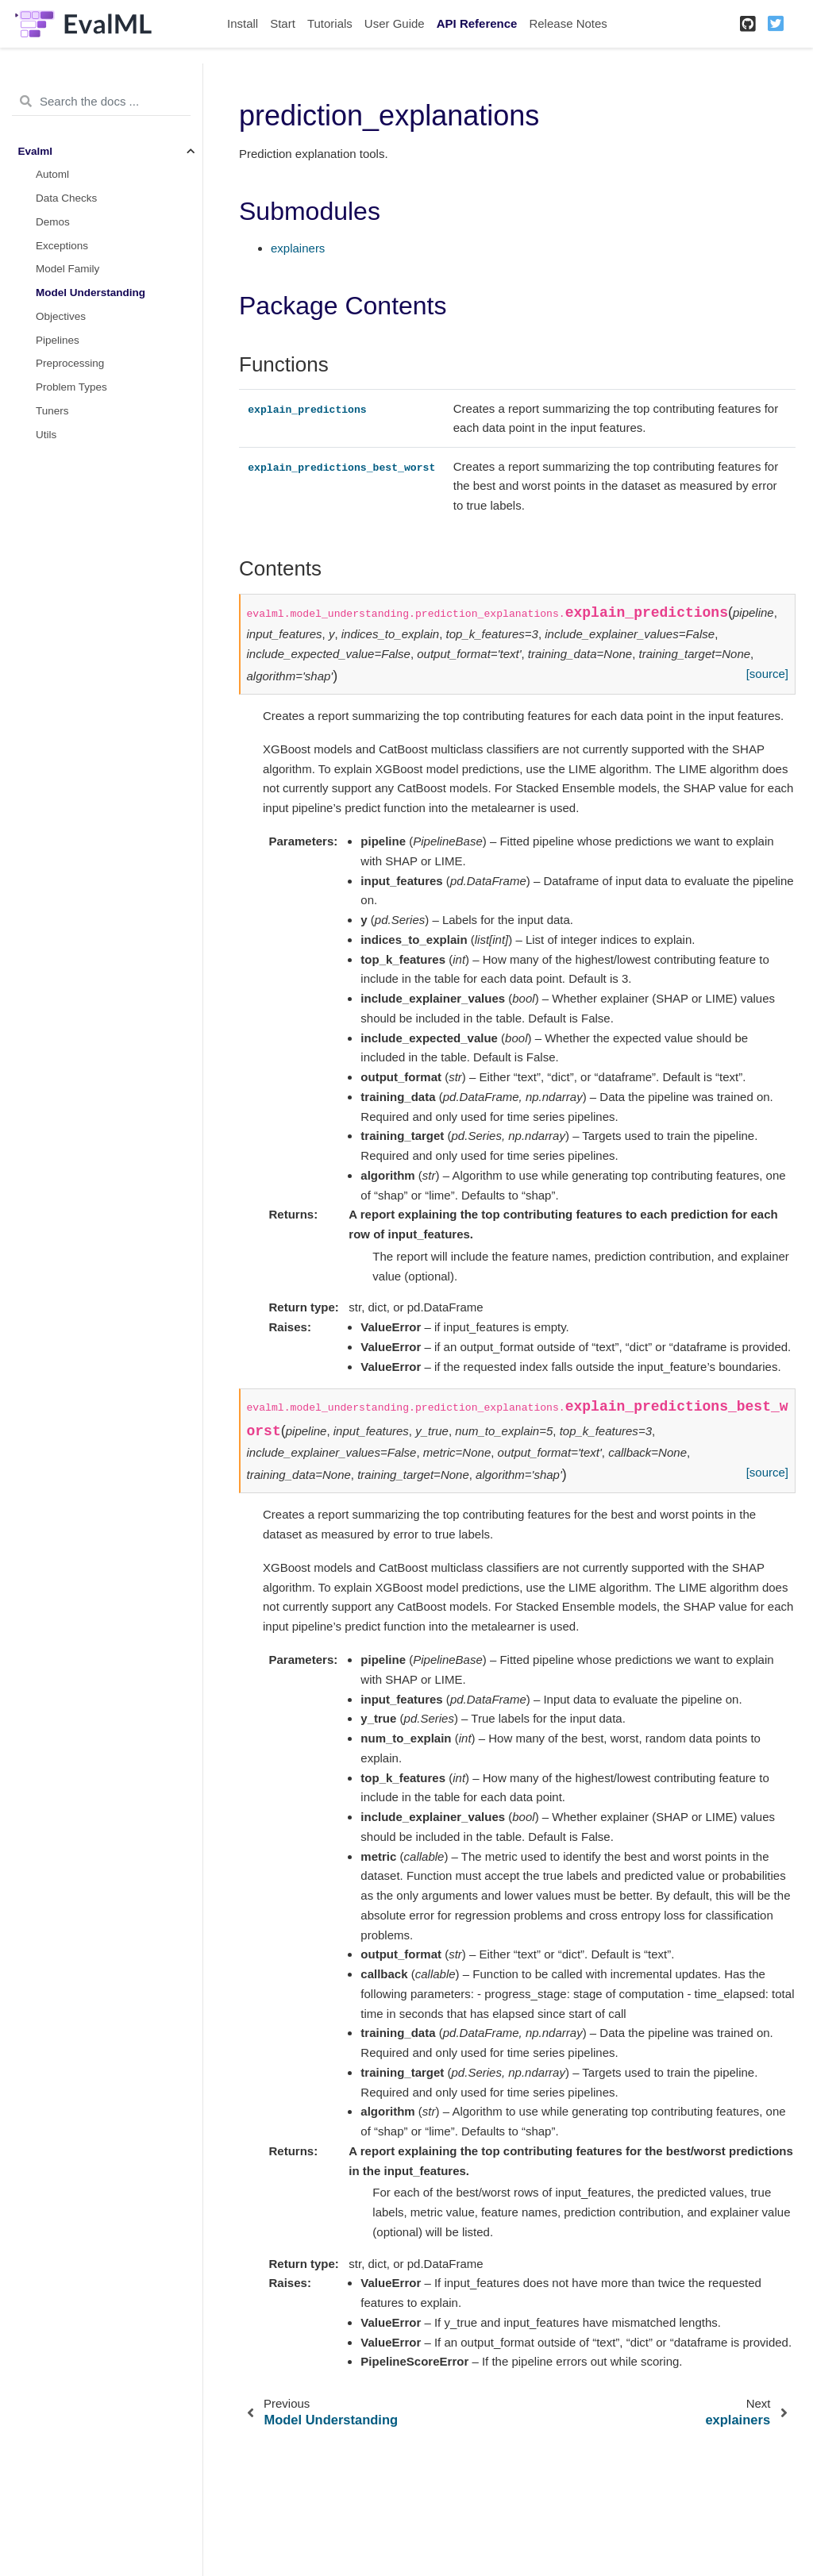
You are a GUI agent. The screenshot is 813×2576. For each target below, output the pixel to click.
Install (242, 23)
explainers (298, 248)
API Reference (477, 23)
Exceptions (62, 246)
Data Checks (66, 198)
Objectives (61, 316)
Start (282, 23)
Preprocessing (70, 363)
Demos (53, 222)
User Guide (394, 23)
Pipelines (57, 340)
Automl (52, 174)
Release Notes (568, 23)
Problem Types (71, 387)
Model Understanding (90, 292)
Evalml (35, 151)
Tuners (52, 411)
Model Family (67, 269)
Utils (46, 435)
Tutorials (330, 23)
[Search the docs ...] (101, 101)
